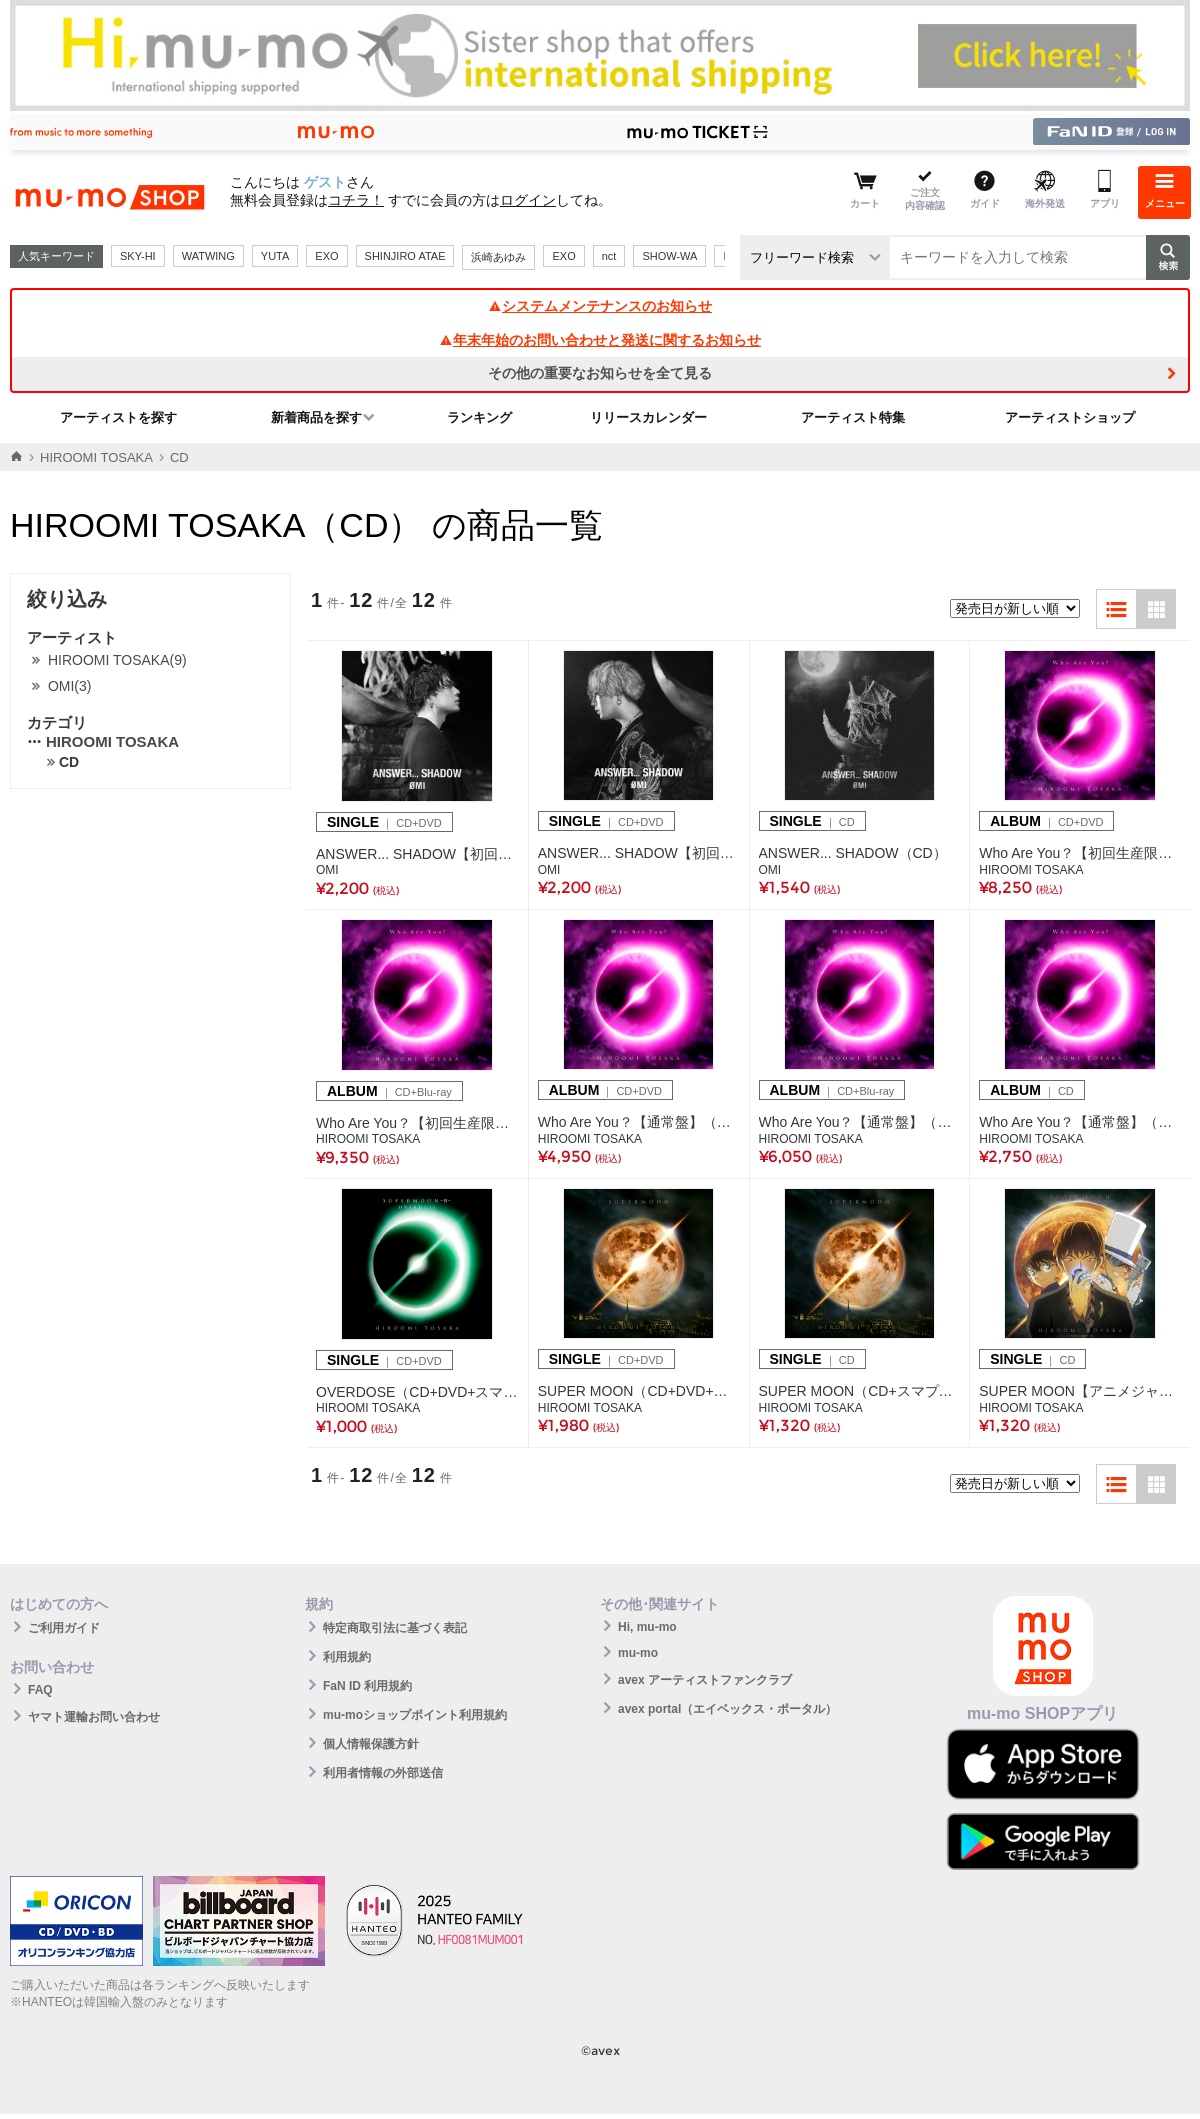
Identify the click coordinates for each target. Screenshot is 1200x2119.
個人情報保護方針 (371, 1744)
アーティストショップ (1070, 417)
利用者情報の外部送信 (383, 1773)
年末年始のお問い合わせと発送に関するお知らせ (600, 340)
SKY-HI (138, 256)
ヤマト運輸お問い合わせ (94, 1717)
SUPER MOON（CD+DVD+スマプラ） (639, 1391)
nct (609, 256)
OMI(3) (70, 686)
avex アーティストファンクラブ (705, 1680)
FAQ (40, 1690)
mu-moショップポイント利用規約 (415, 1715)
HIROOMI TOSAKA (96, 457)
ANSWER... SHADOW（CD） (853, 853)
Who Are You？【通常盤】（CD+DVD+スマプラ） (639, 1122)
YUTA (275, 256)
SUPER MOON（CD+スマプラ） (860, 1391)
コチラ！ (356, 200)
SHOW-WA (669, 256)
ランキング (479, 417)
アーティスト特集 (853, 417)
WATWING (208, 256)
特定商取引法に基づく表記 (395, 1628)
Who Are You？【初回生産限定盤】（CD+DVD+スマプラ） (1080, 853)
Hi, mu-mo (647, 1627)
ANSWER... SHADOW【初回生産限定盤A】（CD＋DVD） (417, 854)
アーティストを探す (118, 417)
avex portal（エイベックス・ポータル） (727, 1709)
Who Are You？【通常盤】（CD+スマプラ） (1080, 1122)
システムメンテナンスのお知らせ (600, 306)
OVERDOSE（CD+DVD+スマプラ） (417, 1392)
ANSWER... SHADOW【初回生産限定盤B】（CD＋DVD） (639, 853)
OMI (327, 870)
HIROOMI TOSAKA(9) (117, 660)
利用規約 (347, 1657)
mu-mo (638, 1653)
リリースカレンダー (648, 417)
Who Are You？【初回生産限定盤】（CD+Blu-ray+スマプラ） (417, 1123)
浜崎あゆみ (498, 257)
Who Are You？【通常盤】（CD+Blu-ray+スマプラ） (860, 1122)
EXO (326, 256)
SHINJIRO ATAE (405, 256)
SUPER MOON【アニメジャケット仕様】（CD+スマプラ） (1080, 1391)
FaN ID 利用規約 (367, 1686)
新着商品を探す (316, 417)
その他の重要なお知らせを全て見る (600, 373)
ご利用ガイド (64, 1628)
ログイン (528, 200)
